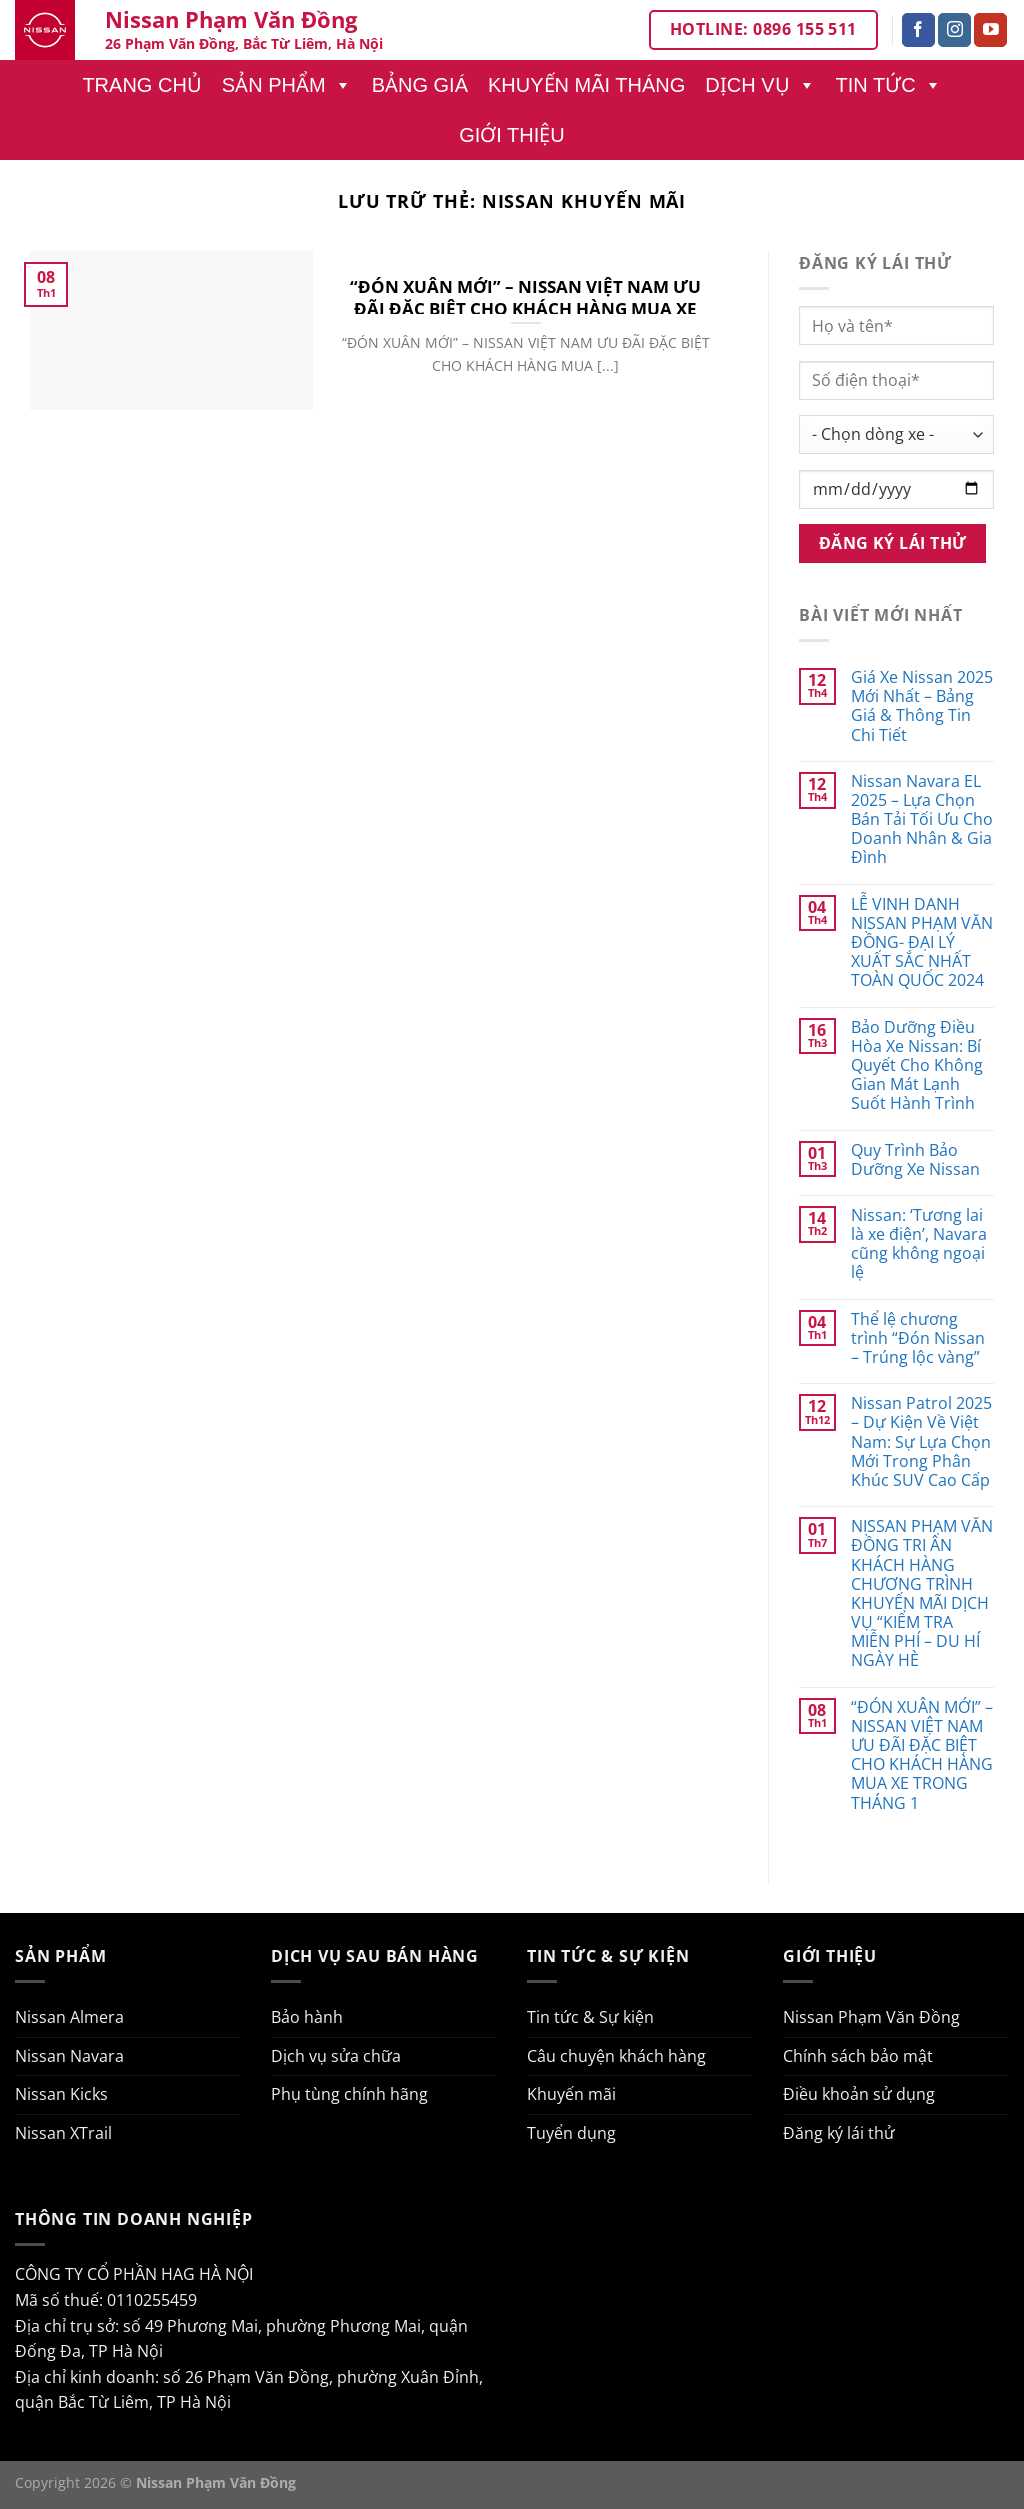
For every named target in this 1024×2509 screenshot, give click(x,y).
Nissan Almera (69, 2017)
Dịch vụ (760, 85)
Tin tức (889, 85)
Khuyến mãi (571, 2094)
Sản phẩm (287, 85)
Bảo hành (307, 2017)
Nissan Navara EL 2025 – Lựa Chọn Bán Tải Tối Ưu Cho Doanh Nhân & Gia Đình (922, 820)
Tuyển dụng (571, 2133)
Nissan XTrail (63, 2133)
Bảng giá (420, 85)
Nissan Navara (69, 2056)
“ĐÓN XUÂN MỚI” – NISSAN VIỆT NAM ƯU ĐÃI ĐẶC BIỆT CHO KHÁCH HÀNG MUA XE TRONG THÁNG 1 (525, 308)
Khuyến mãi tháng (586, 85)
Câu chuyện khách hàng (616, 2056)
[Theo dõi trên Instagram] (954, 30)
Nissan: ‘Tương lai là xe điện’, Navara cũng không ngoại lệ (919, 1244)
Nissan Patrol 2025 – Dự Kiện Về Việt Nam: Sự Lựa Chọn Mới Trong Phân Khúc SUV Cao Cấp (921, 1442)
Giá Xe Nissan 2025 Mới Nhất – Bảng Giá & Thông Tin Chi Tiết (922, 706)
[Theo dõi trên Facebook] (918, 30)
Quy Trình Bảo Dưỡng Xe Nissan (915, 1160)
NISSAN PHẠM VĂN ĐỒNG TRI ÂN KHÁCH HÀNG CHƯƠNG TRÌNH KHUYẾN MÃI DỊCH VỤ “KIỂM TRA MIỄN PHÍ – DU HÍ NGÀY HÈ (922, 1594)
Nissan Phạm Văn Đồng (871, 2017)
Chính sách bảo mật (858, 2056)
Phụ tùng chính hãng (349, 2094)
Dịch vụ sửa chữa (336, 2056)
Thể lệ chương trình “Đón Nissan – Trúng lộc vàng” (918, 1339)
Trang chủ (141, 85)
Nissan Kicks (61, 2094)
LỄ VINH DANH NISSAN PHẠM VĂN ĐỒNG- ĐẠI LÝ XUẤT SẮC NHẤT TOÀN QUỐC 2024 (922, 943)
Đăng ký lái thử (839, 2133)
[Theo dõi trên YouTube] (990, 30)
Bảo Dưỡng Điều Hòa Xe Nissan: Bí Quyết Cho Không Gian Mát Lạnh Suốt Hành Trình (917, 1066)
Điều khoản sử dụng (859, 2094)
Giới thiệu (512, 135)
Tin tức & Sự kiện (590, 2017)
